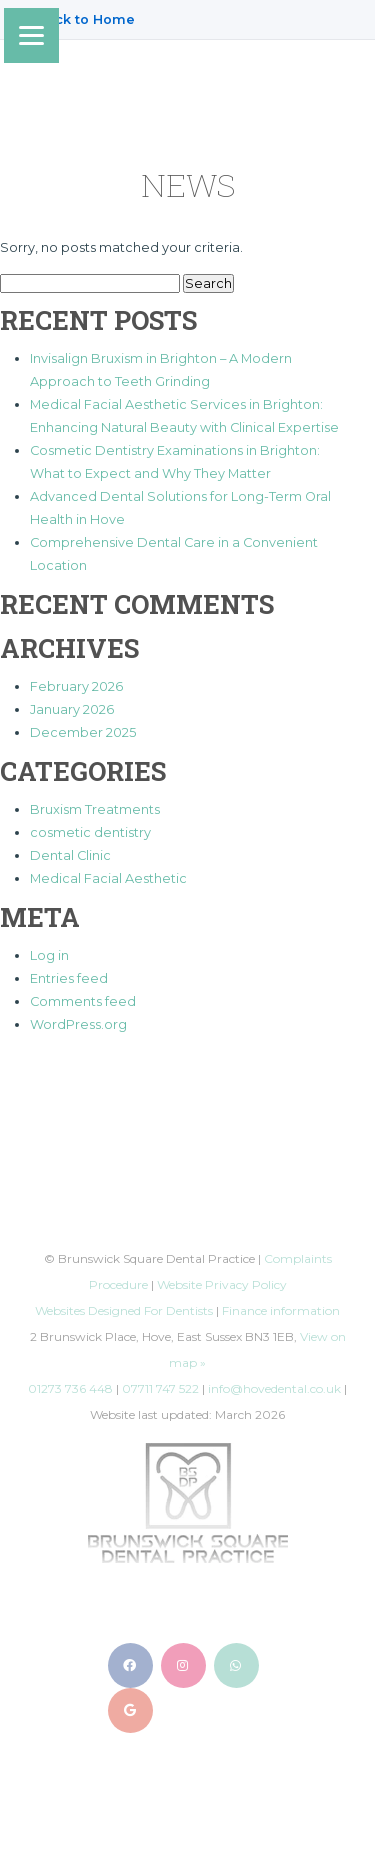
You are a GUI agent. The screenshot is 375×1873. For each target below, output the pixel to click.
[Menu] (31, 35)
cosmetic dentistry (90, 832)
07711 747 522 (160, 1388)
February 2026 (76, 686)
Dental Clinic (70, 855)
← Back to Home (77, 19)
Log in (49, 955)
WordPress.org (78, 1024)
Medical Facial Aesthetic (108, 878)
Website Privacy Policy (222, 1284)
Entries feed (69, 978)
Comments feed (83, 1001)
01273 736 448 (70, 1388)
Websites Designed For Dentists (124, 1310)
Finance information (281, 1310)
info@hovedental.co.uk (274, 1388)
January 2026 (72, 709)
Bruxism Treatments (95, 809)
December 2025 (83, 732)
